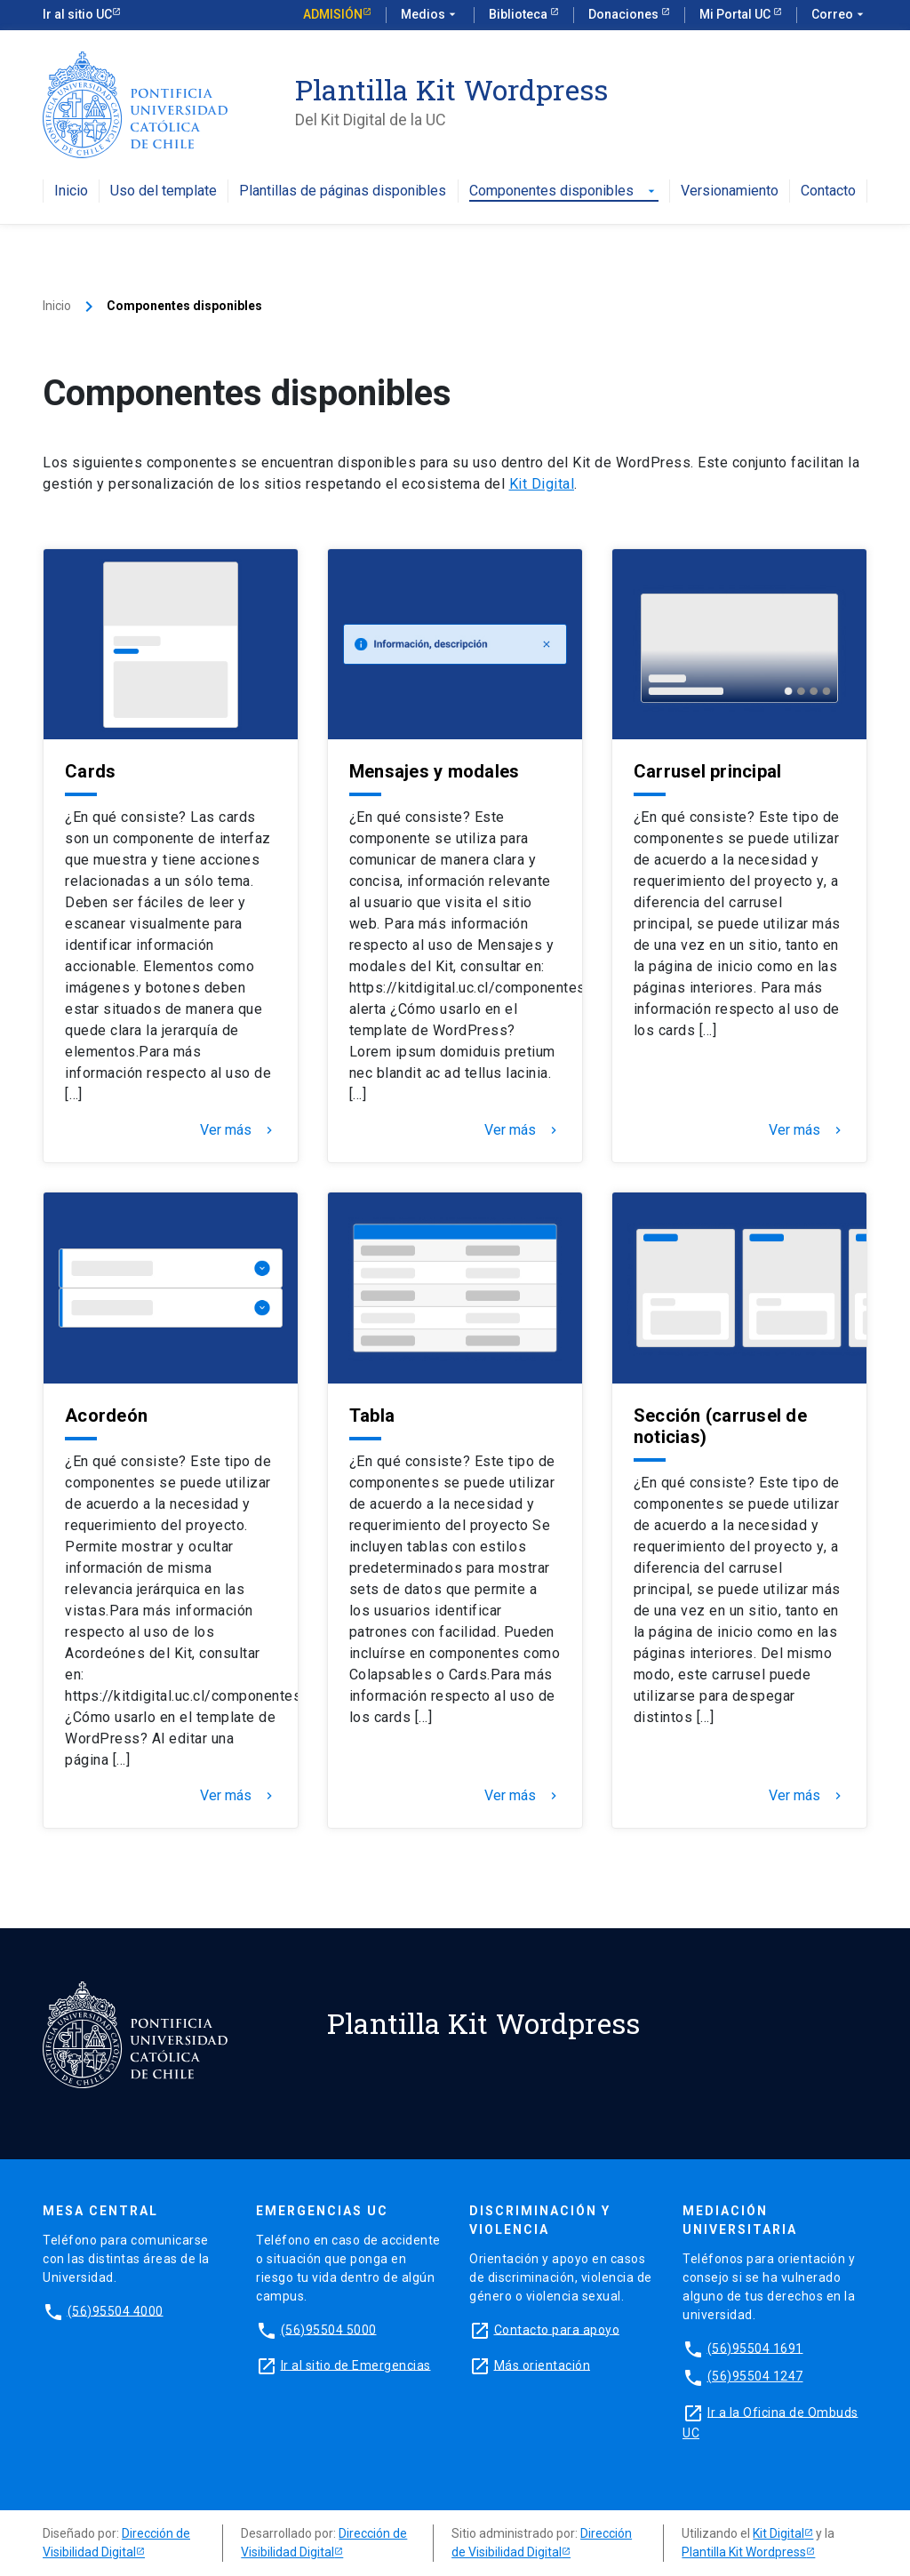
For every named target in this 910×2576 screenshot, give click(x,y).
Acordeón (106, 1415)
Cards (90, 771)
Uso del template (163, 191)
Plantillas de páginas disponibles (342, 191)
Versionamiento (729, 191)
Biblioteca (519, 14)
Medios (430, 15)
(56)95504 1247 (755, 2376)
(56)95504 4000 (116, 2310)
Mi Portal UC (736, 14)
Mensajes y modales (434, 771)
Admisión (333, 14)
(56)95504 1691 (755, 2348)
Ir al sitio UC (77, 14)
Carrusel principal (708, 771)
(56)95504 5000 (329, 2329)
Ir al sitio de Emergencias (356, 2364)
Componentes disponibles (564, 191)
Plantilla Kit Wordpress (744, 2552)
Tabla (372, 1415)
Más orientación (542, 2364)
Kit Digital (542, 483)
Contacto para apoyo (557, 2329)
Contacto (828, 191)
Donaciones (624, 14)
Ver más (238, 1130)
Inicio (71, 191)
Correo (839, 15)
